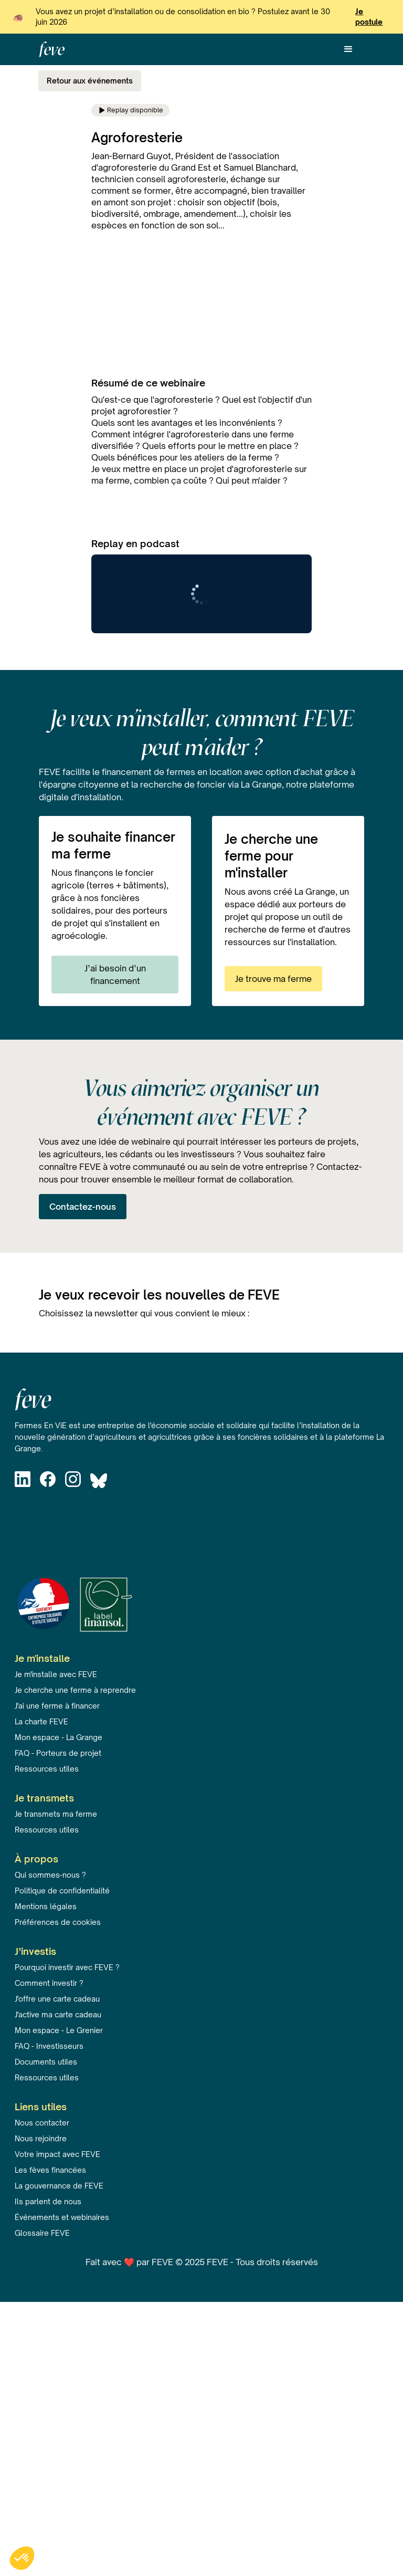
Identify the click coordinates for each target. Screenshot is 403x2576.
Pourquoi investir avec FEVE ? (67, 1967)
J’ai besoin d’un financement (115, 974)
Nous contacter (42, 2122)
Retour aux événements (90, 80)
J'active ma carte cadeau (58, 2014)
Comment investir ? (49, 1982)
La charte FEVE (41, 1721)
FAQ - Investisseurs (49, 2045)
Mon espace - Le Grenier (59, 2030)
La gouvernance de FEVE (59, 2185)
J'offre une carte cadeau (57, 1998)
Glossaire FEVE (42, 2232)
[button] (348, 49)
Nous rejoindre (41, 2138)
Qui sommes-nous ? (50, 1874)
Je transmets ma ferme (56, 1813)
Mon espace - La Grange (58, 1737)
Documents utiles (46, 2061)
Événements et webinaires (62, 2217)
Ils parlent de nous (48, 2201)
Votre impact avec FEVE (57, 2154)
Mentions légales (46, 1906)
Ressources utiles (47, 1768)
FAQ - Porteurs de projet (58, 1752)
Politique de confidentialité (62, 1890)
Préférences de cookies (58, 1922)
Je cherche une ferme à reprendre (75, 1689)
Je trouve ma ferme (273, 978)
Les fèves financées (50, 2169)
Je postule (369, 16)
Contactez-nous (82, 1206)
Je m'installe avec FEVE (56, 1674)
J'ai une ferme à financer (57, 1705)
